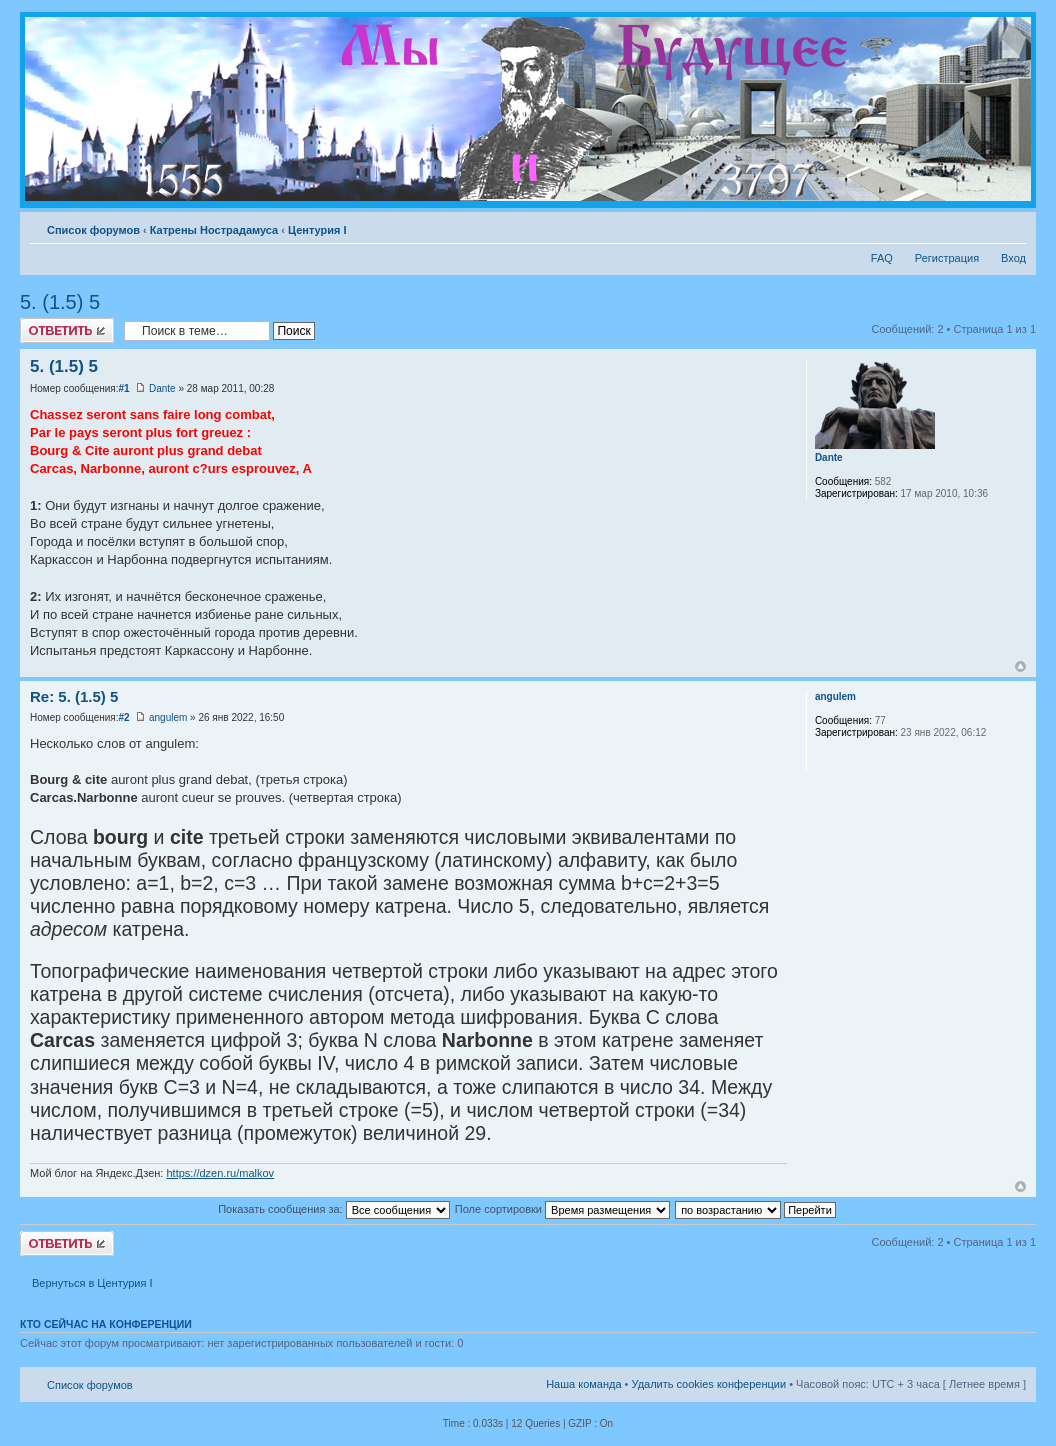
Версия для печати (981, 226)
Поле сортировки (562, 1209)
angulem (168, 717)
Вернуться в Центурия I (92, 1283)
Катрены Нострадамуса (214, 230)
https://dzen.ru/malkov (220, 1173)
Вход (1013, 258)
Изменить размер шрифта (1011, 226)
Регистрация (947, 258)
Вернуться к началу (1020, 666)
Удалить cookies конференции (709, 1384)
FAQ (882, 258)
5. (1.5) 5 (60, 302)
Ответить (67, 330)
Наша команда (583, 1384)
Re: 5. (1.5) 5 (74, 696)
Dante (162, 388)
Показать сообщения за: (334, 1209)
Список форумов (93, 230)
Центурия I (317, 230)
